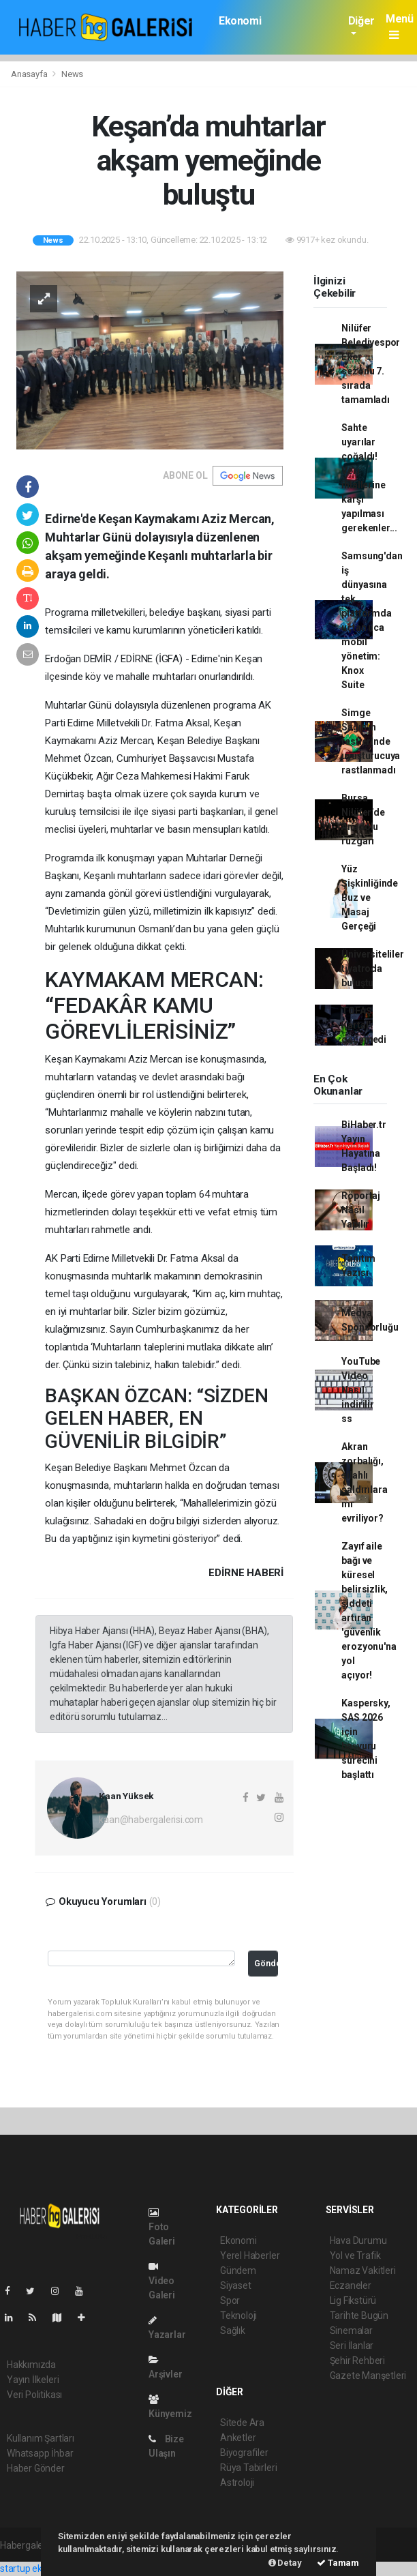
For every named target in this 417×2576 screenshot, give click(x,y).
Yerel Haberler (249, 2255)
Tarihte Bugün (359, 2315)
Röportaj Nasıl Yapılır (360, 1210)
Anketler (238, 2437)
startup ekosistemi (39, 2568)
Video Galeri (162, 2281)
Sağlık (232, 2330)
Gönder (266, 1963)
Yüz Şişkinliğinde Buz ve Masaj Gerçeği (369, 897)
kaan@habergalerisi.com (151, 1819)
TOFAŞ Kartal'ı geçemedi (363, 1025)
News (72, 74)
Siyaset (235, 2285)
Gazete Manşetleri (368, 2375)
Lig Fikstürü (353, 2300)
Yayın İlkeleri (33, 2379)
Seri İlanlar (352, 2345)
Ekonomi (240, 20)
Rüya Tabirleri (248, 2467)
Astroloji (237, 2482)
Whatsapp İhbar (40, 2453)
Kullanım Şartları (40, 2438)
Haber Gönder (36, 2468)
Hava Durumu (358, 2240)
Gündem (238, 2270)
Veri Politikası (34, 2394)
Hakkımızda (31, 2364)
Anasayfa (30, 74)
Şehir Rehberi (358, 2360)
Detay (285, 2563)
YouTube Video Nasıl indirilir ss (360, 1390)
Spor (230, 2300)
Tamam (338, 2563)
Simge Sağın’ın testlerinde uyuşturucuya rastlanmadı (370, 741)
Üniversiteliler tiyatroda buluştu (372, 968)
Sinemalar (351, 2330)
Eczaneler (350, 2285)
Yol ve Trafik (356, 2255)
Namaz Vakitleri (363, 2270)
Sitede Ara (242, 2422)
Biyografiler (244, 2452)
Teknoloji (238, 2315)
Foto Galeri (162, 2227)
